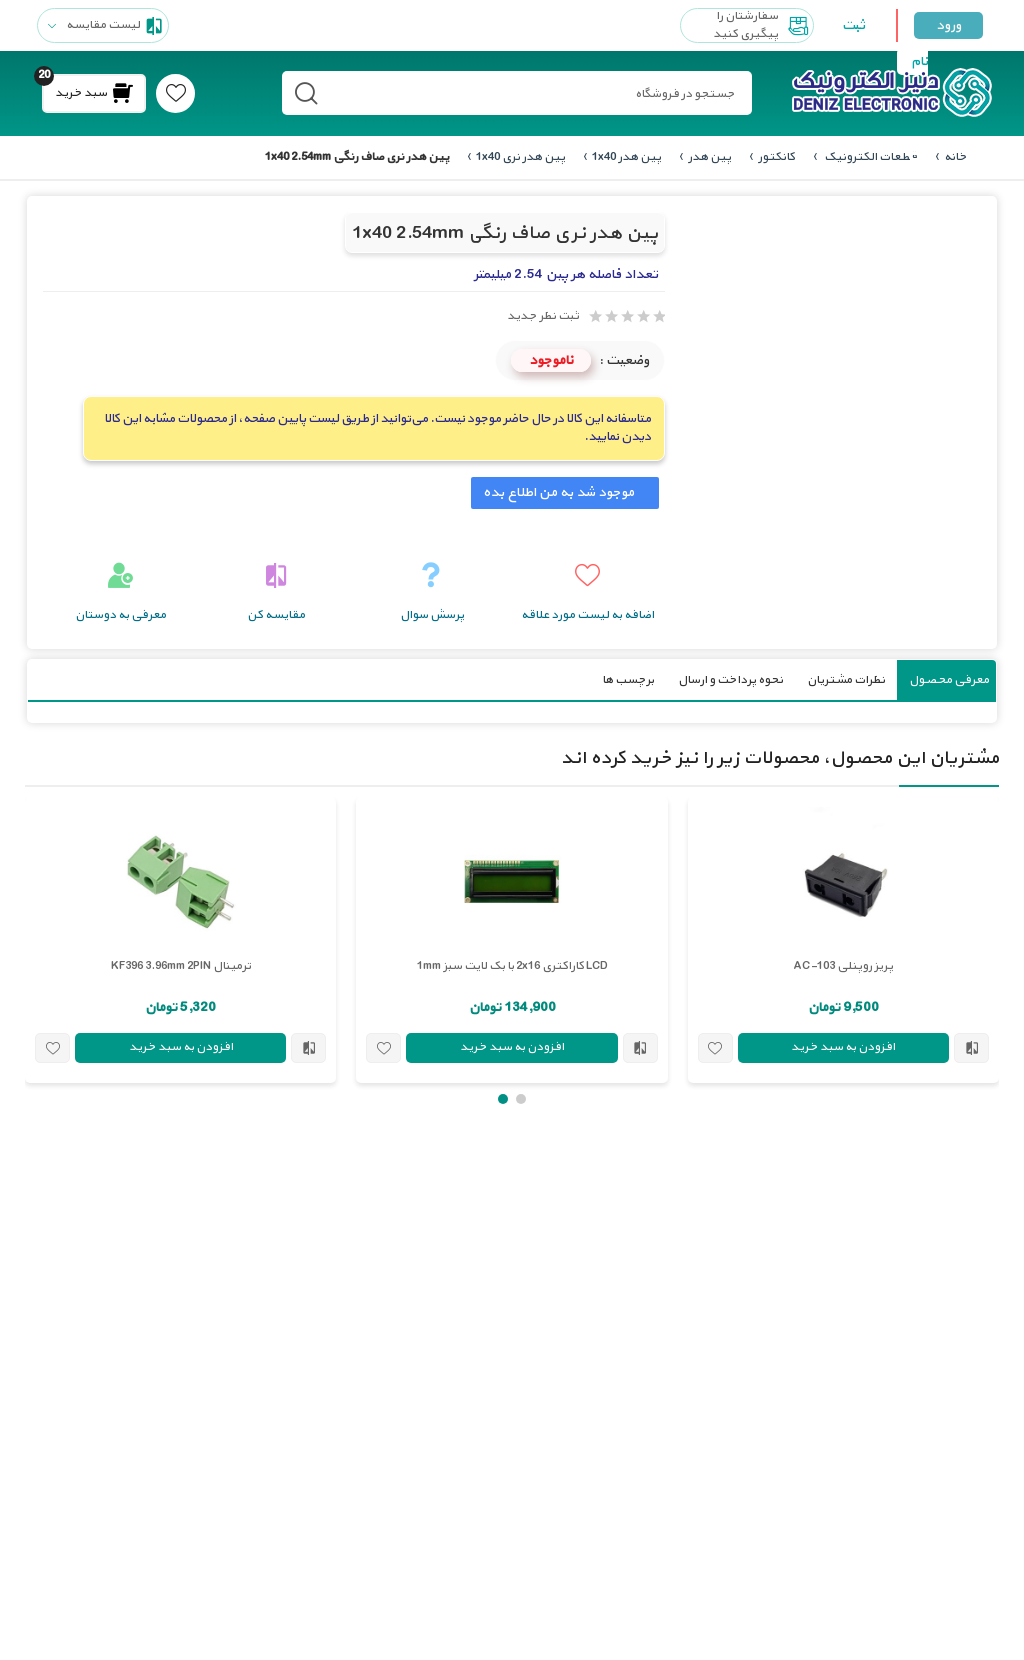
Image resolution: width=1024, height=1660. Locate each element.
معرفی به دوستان (120, 614)
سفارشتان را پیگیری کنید (763, 25)
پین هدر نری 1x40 (520, 157)
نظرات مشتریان (846, 679)
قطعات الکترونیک (869, 157)
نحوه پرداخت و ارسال (730, 679)
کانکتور (776, 157)
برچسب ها (628, 679)
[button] (521, 1098)
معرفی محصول (949, 679)
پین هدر (709, 157)
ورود (948, 25)
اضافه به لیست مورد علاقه (587, 614)
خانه (955, 157)
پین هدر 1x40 (626, 157)
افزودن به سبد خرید (843, 1047)
